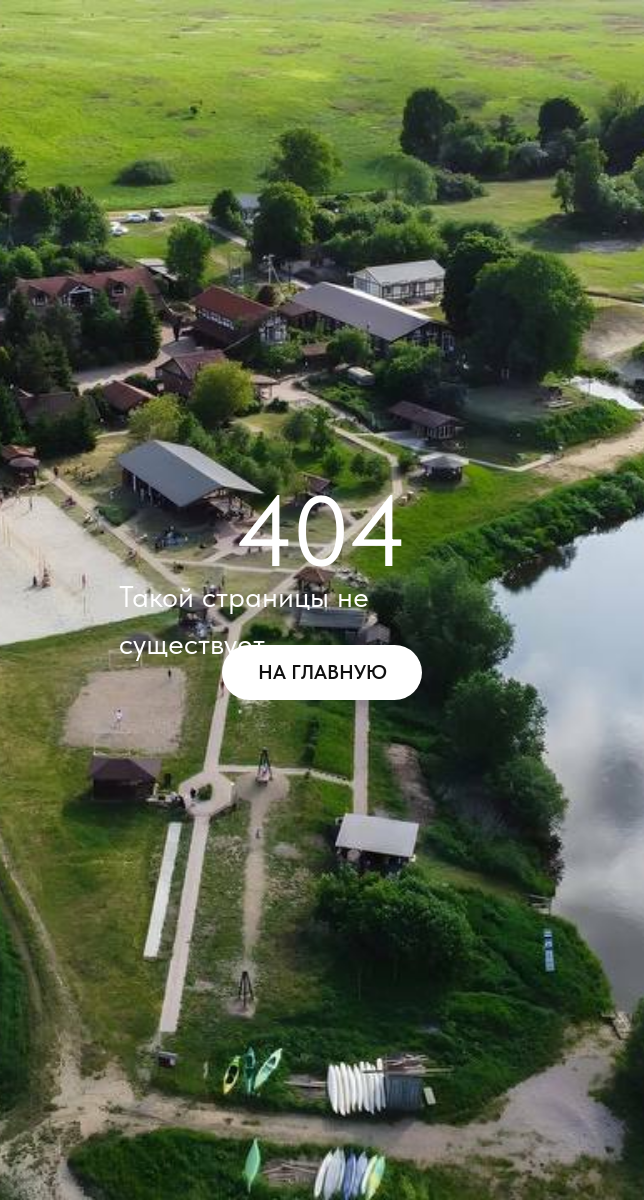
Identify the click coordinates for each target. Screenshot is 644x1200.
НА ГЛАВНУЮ (322, 672)
